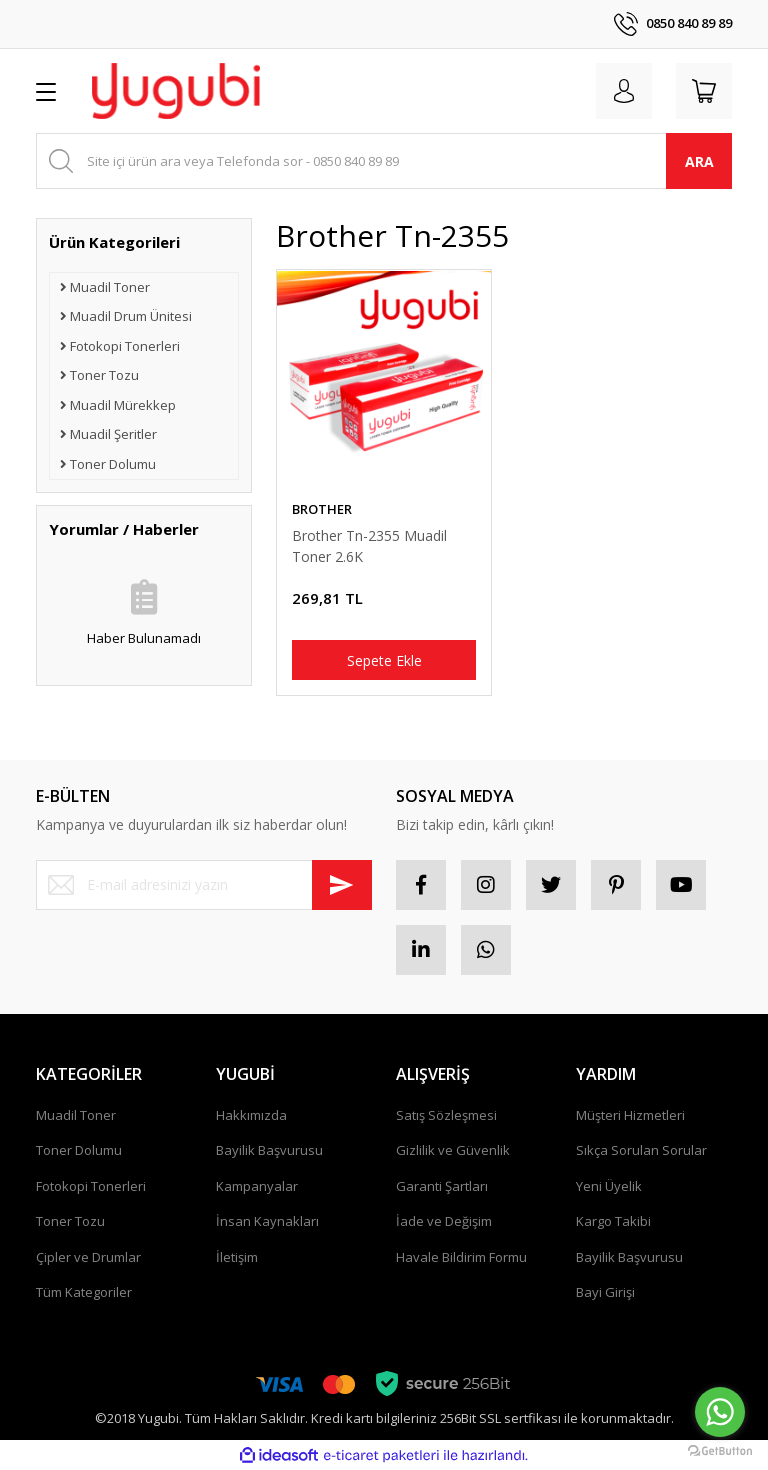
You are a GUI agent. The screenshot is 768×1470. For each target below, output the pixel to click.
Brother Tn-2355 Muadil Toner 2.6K (369, 546)
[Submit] (342, 885)
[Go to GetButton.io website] (720, 1450)
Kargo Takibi (613, 1221)
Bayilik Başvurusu (269, 1150)
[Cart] (704, 91)
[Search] (384, 161)
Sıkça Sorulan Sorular (641, 1150)
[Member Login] (624, 91)
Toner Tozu (70, 1221)
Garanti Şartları (442, 1186)
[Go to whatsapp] (720, 1412)
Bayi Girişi (605, 1292)
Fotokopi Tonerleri (91, 1186)
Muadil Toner (76, 1115)
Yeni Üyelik (609, 1186)
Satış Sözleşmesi (446, 1115)
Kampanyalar (257, 1186)
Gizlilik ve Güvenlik (453, 1150)
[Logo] (176, 91)
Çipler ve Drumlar (88, 1257)
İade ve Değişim (444, 1221)
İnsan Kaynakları (267, 1221)
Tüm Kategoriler (84, 1292)
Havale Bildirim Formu (461, 1257)
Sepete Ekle (384, 660)
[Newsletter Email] (204, 885)
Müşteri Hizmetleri (630, 1115)
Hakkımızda (251, 1115)
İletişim (237, 1257)
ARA (699, 161)
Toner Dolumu (79, 1150)
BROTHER (322, 509)
